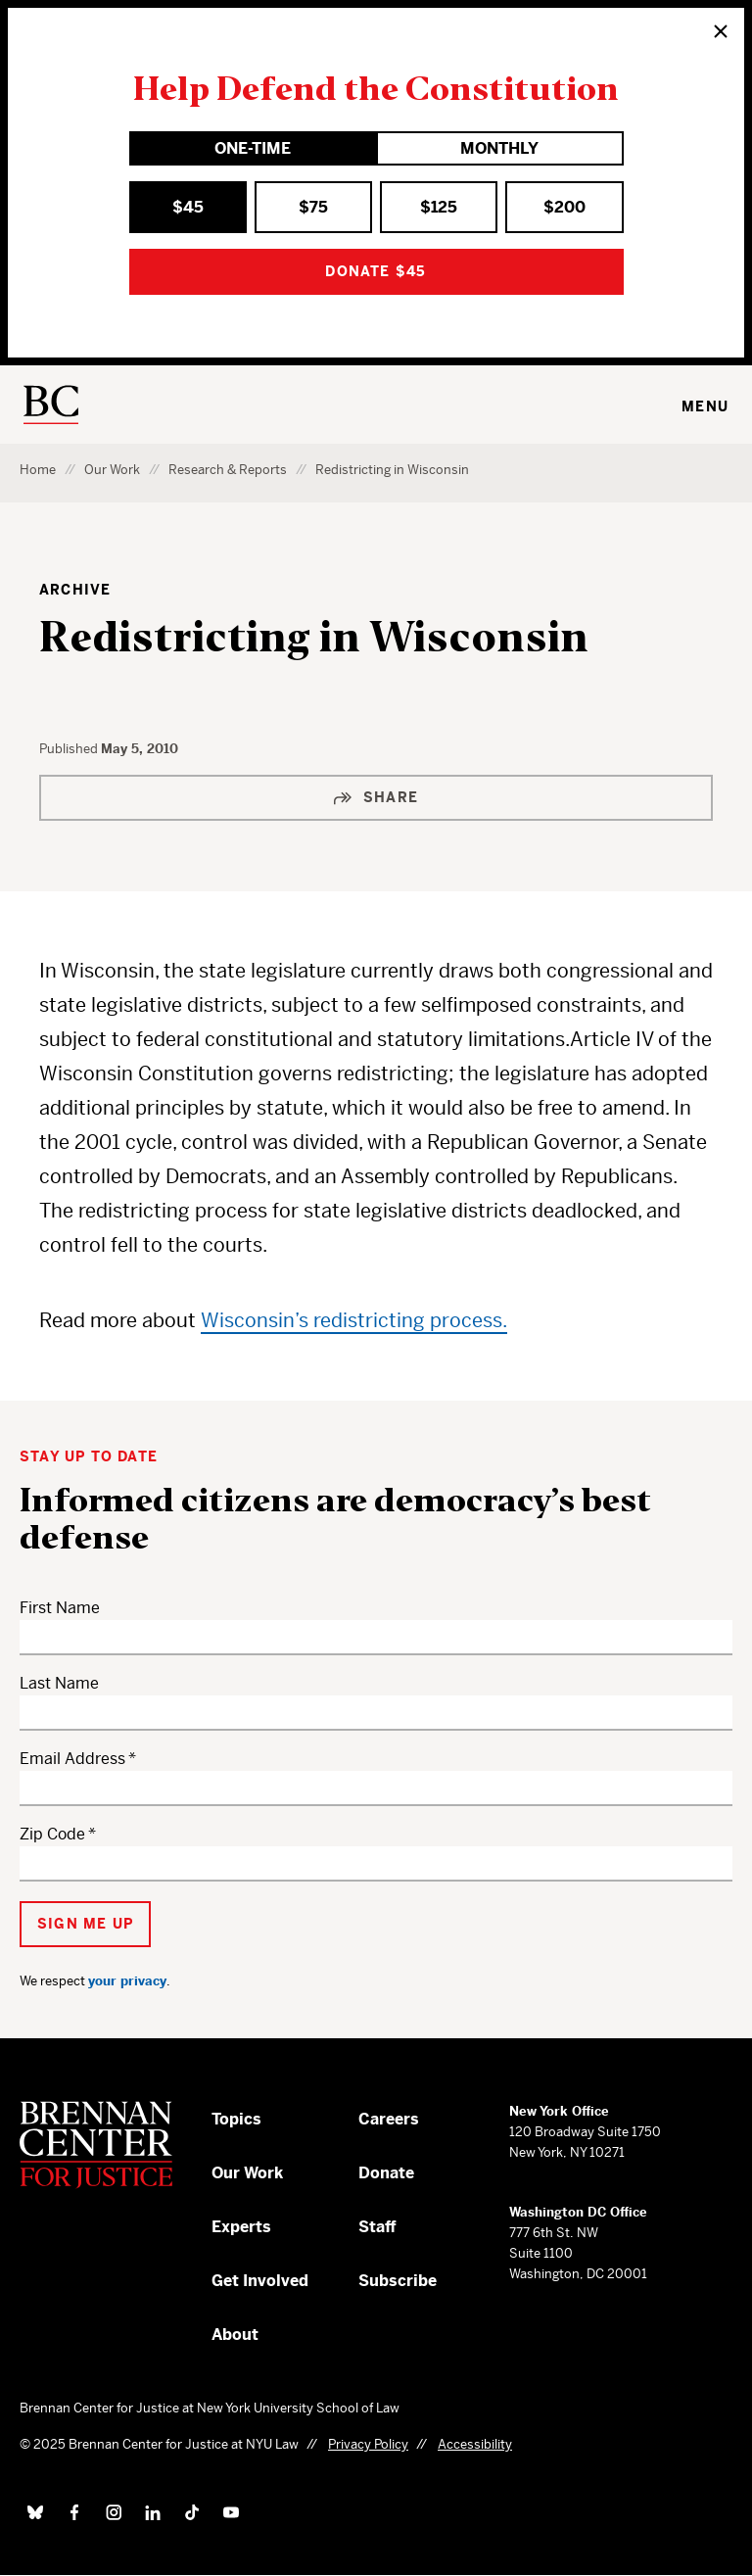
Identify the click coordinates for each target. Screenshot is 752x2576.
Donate (386, 2173)
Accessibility (475, 2444)
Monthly (499, 148)
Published (70, 748)
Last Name (59, 1683)
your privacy (127, 1981)
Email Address (72, 1758)
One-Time (252, 148)
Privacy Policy (368, 2444)
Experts (241, 2227)
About (235, 2334)
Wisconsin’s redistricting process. (354, 1321)
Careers (388, 2119)
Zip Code (52, 1834)
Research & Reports (227, 469)
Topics (236, 2119)
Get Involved (260, 2280)
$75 (313, 207)
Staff (377, 2227)
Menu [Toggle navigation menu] (705, 406)
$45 (188, 207)
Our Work (112, 469)
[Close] (720, 31)
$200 (564, 207)
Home (38, 469)
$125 (438, 207)
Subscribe (397, 2280)
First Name (60, 1608)
